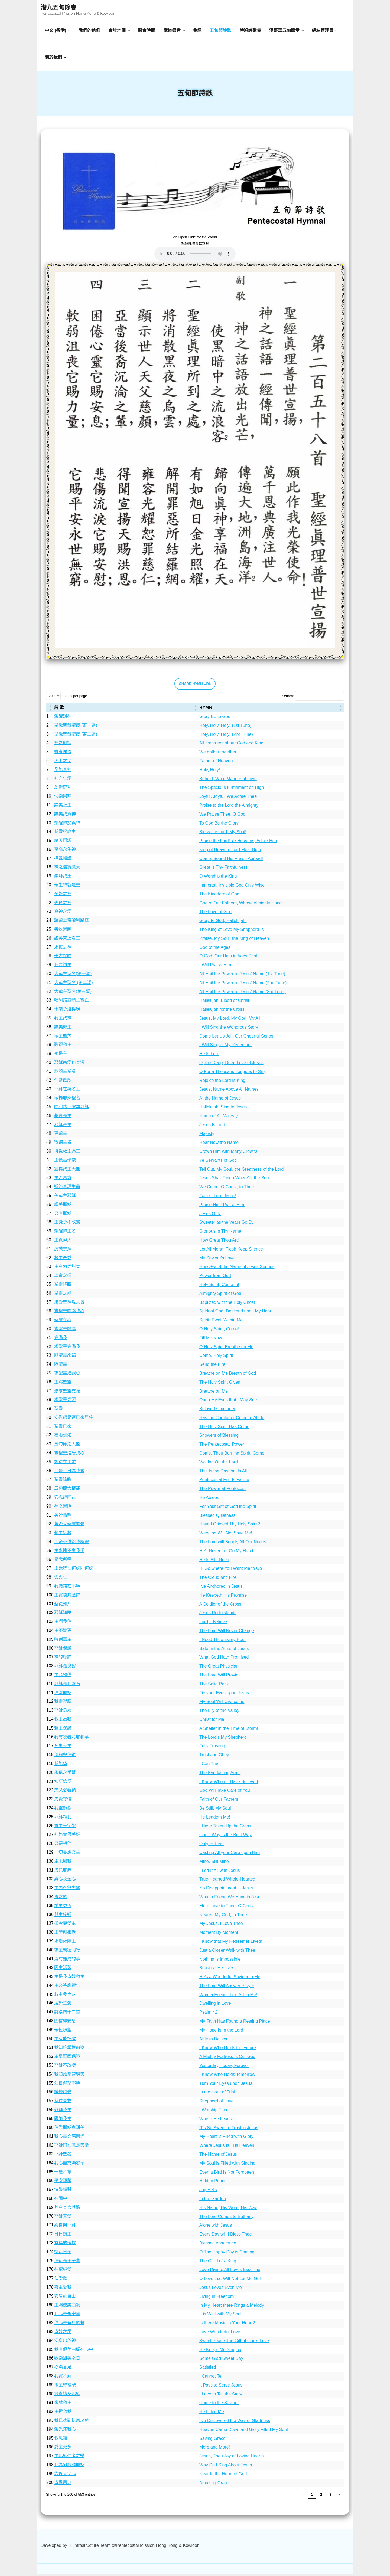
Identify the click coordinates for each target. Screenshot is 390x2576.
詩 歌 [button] (59, 709)
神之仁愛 (63, 780)
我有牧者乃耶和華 (71, 1738)
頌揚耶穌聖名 (67, 1099)
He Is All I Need (214, 1561)
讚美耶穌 (63, 1206)
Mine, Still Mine (214, 1863)
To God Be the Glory (219, 824)
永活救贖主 (65, 1943)
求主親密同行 (67, 1951)
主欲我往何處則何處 (73, 1570)
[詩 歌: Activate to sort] (126, 709)
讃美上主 (63, 807)
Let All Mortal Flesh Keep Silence (231, 1251)
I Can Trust (209, 1765)
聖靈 (58, 1410)
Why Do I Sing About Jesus (225, 2467)
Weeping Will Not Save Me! (225, 1535)
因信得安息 (65, 2022)
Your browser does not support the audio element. (195, 255)
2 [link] (321, 2496)
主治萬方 (63, 1179)
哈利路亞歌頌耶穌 (71, 1108)
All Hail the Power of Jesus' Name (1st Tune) (242, 975)
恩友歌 (60, 1898)
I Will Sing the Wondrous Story (228, 1029)
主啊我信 (63, 1623)
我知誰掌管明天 (69, 2076)
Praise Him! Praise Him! (222, 1206)
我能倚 (60, 1765)
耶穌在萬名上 (67, 1090)
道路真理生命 (67, 1188)
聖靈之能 (63, 1294)
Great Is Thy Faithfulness (223, 869)
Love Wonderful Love (219, 2333)
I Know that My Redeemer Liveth (230, 1943)
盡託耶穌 (63, 1871)
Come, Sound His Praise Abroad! (231, 860)
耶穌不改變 (65, 2067)
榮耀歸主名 (65, 1232)
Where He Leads (215, 2120)
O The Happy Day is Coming (226, 2254)
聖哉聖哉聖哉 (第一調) (75, 726)
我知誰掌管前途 (69, 2049)
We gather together (217, 754)
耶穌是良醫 (65, 1667)
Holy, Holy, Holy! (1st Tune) (225, 727)
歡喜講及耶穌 (67, 2395)
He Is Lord (209, 1055)
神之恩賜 (63, 1508)
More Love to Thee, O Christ (226, 1907)
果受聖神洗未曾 (69, 1303)
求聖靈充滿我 (67, 1348)
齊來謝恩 (63, 753)
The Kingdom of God (219, 896)
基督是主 (63, 1117)
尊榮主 (60, 1135)
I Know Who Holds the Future (227, 2049)
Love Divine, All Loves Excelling (229, 2271)
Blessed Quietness (217, 1517)
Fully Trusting (212, 1747)
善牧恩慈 (63, 931)
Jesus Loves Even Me (220, 2289)
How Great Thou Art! (219, 1242)
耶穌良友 (63, 1712)
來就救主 (63, 2404)
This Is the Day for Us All (223, 1472)
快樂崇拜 (63, 798)
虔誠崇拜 (63, 1250)
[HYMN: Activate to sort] (271, 709)
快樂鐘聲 (63, 2191)
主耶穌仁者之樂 (69, 2457)
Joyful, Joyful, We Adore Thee (228, 798)
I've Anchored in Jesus (221, 1588)
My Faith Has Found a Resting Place (234, 2023)
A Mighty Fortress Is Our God (227, 2058)
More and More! (214, 2449)
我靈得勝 (63, 1703)
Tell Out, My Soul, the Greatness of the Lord (241, 1171)
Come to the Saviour (219, 2404)
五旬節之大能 (67, 1445)
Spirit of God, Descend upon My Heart (235, 1313)
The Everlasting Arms (219, 1774)
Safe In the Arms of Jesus (224, 1650)
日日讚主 (63, 2235)
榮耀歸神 (63, 718)
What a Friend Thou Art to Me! (228, 1996)
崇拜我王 (63, 877)
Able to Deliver (213, 2040)
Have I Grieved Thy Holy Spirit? (229, 1526)
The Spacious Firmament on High (231, 789)
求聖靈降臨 (65, 1330)
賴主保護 (63, 1730)
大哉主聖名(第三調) (73, 993)
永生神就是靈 (67, 886)
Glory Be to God (214, 718)
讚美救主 (63, 1028)
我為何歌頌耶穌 (69, 2466)
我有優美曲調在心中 (73, 2351)
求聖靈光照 (65, 1401)
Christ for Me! (212, 1721)
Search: (288, 698)
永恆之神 (63, 948)
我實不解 (63, 2377)
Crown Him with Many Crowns (228, 1153)
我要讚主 (63, 966)
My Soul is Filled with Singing (227, 2165)
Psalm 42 (208, 2014)
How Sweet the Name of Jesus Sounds (236, 1268)
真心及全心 (65, 1880)
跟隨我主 (63, 2120)
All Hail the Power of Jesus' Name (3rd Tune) (242, 993)
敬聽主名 (63, 1144)
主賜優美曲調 (67, 2306)
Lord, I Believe (213, 1623)
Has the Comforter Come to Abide (231, 1419)
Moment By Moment (218, 1934)
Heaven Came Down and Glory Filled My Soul (243, 2431)
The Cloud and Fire (217, 1579)
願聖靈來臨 (65, 1357)
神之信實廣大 (67, 869)
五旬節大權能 (67, 1490)
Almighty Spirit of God (220, 1295)
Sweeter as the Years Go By (226, 1224)
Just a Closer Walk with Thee (227, 1952)
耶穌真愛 (63, 2218)
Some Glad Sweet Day (221, 2360)
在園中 (60, 2200)
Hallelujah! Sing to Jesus (223, 1109)
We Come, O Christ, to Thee (226, 1188)
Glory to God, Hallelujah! (222, 922)
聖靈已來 (63, 1428)
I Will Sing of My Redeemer (225, 1046)
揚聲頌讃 (63, 860)
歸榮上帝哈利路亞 (71, 922)
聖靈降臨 (63, 1286)
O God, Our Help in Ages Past (228, 958)
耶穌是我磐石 (67, 1685)
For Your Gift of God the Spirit (227, 1508)
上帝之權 (63, 1277)
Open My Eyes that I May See (228, 1401)
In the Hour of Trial (217, 2094)
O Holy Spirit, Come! (219, 1330)
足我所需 (63, 1561)
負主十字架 (65, 1827)
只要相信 (63, 1845)
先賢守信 (63, 1801)
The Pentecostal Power (221, 1446)
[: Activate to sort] (50, 709)
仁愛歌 (60, 2280)
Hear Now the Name (219, 1144)
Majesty (206, 1135)
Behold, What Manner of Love (228, 780)
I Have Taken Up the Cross (225, 1827)
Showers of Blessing (219, 1437)
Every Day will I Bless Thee (225, 2236)
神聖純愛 (63, 2271)
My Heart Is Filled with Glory (226, 2138)
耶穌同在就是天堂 (71, 2147)
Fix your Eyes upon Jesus (224, 1694)
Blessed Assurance (217, 2245)
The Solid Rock (214, 1686)
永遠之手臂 (65, 1774)
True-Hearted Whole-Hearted (227, 1881)
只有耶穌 (63, 1215)
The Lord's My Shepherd (223, 1739)
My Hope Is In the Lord (221, 2032)
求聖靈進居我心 (69, 1454)
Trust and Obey (214, 1756)
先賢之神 (63, 904)
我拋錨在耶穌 (67, 1588)
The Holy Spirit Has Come (224, 1428)
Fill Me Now (210, 1339)
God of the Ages (214, 949)
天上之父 (63, 762)
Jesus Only (210, 1215)
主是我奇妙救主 (69, 1978)
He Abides (209, 1499)
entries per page (74, 698)
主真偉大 (63, 1241)
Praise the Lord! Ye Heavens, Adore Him (238, 842)
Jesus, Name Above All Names (229, 1091)
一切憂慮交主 (67, 1854)
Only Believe (211, 1845)
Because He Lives (216, 1969)
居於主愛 (63, 2005)
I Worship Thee (214, 2111)
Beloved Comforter (217, 1410)
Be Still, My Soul (215, 1810)
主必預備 (63, 1676)
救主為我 (63, 1721)
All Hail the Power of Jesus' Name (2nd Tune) (243, 984)
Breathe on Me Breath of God (227, 1375)
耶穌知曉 (63, 1614)
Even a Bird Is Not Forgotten (226, 2173)
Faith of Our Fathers (218, 1801)
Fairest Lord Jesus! (217, 1197)
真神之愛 (63, 913)
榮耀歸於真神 (67, 824)
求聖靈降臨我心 (69, 1312)
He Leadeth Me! (214, 1819)
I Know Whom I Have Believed (228, 1783)
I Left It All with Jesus (219, 1872)
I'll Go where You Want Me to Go (230, 1570)
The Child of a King (217, 2262)
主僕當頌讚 (65, 1162)
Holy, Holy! (209, 771)
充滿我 (60, 1339)
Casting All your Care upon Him (229, 1854)
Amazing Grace (214, 2484)
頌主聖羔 (63, 1037)
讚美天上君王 (67, 940)
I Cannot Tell (211, 2378)
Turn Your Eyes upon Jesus (225, 2085)
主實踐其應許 (67, 1596)
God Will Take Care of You (224, 1792)
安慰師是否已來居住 (73, 1419)
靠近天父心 (65, 2475)
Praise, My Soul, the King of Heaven (234, 940)
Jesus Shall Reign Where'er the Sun (234, 1179)
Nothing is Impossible (219, 1960)
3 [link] (330, 2496)
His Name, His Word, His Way (228, 2209)
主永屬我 (63, 1862)
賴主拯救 (63, 1534)
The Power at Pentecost (222, 1490)
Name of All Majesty (218, 1117)
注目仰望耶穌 (67, 2084)
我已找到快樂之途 (71, 2422)
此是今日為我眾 (69, 1472)
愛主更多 (63, 2448)
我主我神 (63, 1020)
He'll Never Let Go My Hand (226, 1552)
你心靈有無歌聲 (69, 2324)
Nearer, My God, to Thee (223, 1916)
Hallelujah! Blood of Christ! (225, 1002)
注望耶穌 (63, 1694)
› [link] (339, 2496)
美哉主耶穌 (65, 1197)
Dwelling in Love (215, 2005)
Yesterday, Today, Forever (224, 2067)
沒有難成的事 (67, 1960)
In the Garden (212, 2200)
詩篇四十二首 (67, 2013)
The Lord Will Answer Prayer (226, 1987)
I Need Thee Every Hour (222, 1641)
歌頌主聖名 (65, 1073)
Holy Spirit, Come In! (219, 1286)
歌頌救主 (63, 1046)
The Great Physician (219, 1668)
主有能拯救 (65, 2040)
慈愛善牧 (63, 2102)
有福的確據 (65, 2244)
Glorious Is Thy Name (220, 1233)
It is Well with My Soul (220, 2316)
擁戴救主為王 (67, 1153)
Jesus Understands (217, 1614)
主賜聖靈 (63, 1383)
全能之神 (63, 895)
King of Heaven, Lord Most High (230, 851)
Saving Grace (212, 2440)
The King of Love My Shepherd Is (231, 931)
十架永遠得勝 (67, 1011)
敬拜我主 (63, 2111)
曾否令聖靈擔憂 (69, 1525)
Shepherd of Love (216, 2103)
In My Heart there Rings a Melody (231, 2307)
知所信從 (63, 1783)
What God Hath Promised (224, 1659)
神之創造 (63, 744)
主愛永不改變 (67, 1224)
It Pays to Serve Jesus (220, 2387)
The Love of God (215, 913)
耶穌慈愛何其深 (69, 1064)
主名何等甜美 (67, 1268)
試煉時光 (63, 2093)
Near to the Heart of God (223, 2475)
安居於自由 (65, 2298)
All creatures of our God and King (231, 745)
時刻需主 (63, 1641)
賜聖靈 (60, 1366)
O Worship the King (218, 878)
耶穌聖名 (63, 2156)
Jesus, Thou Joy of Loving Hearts (231, 2458)
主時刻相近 (65, 1934)
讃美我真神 (65, 815)
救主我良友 (65, 1996)
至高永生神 (65, 851)
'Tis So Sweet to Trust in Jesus (228, 2129)
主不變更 (63, 1632)
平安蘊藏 (63, 2182)
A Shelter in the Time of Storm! (228, 1730)
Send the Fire (212, 1366)
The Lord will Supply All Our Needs (232, 1543)
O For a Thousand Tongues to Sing (232, 1073)
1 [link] (312, 2496)
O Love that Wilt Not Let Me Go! (230, 2280)
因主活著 (63, 1969)
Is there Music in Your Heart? (227, 2324)
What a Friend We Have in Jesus (231, 1898)
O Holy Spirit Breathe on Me (226, 1348)
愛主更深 (63, 1907)
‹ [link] (302, 2496)
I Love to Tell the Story (220, 2395)
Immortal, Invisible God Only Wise (232, 887)
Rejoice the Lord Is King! (222, 1082)
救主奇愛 (63, 1259)
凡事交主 (63, 1747)
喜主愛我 (63, 2289)
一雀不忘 (63, 2173)
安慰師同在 (65, 1499)
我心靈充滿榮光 (69, 2138)
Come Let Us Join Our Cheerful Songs (236, 1037)
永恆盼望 (63, 2031)
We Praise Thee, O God (222, 815)
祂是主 (60, 1055)
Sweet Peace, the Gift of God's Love (234, 2342)
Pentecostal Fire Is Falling (224, 1481)
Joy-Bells (208, 2191)
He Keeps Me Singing (220, 2351)
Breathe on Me (213, 1392)
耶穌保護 (63, 1650)
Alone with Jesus (215, 2227)
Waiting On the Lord (218, 1464)
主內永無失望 (67, 1889)
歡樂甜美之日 (67, 2360)
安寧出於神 (65, 2342)
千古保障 (63, 957)
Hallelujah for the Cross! (222, 1011)
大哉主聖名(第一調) (73, 975)
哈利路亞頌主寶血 (71, 1002)
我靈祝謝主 (65, 833)
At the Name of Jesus (220, 1100)
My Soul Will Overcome (221, 1703)
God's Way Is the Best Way (225, 1836)
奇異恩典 (63, 2484)
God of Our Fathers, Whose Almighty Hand (240, 904)
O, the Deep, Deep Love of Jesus (231, 1064)
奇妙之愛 (63, 2333)
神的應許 (63, 1658)
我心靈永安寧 (67, 2315)
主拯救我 (63, 2413)
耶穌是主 (63, 1126)
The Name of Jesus (218, 2156)
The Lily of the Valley (219, 1712)
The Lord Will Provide (220, 1677)
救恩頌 (60, 2439)
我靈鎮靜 (63, 1809)
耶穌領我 (63, 1818)
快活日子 (63, 2253)
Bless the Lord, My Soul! (222, 833)
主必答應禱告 (67, 1987)
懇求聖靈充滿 (67, 1392)
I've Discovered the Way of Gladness (234, 2422)
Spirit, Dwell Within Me (221, 1322)
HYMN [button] (205, 709)
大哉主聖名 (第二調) (73, 984)
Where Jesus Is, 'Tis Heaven (226, 2147)
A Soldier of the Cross (220, 1605)
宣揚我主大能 (67, 1170)
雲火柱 (60, 1579)
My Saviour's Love (217, 1259)
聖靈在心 (63, 1321)
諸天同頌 (63, 842)
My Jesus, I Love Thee (221, 1925)
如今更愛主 (65, 1925)
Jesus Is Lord (212, 1126)
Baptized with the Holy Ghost (227, 1304)
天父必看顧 (65, 1792)
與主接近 (63, 1916)
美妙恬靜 (63, 1516)
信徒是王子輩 (67, 2262)
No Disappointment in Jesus (226, 1890)
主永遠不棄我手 (69, 1552)
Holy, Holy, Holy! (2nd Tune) (226, 736)
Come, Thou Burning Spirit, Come (231, 1455)
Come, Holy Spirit (216, 1357)
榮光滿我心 (65, 2431)
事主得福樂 (65, 2386)
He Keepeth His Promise (223, 1597)
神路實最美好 (67, 1836)
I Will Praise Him (215, 966)
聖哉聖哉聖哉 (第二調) (75, 735)
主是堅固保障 (67, 2058)
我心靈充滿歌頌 (69, 2164)
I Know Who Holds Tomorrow (227, 2076)
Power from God (215, 1277)
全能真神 (63, 771)
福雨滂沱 (63, 1437)
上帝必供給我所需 (71, 1543)
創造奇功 (63, 789)
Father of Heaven (216, 762)
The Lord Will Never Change (226, 1632)
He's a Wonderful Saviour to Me (229, 1978)
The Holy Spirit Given (219, 1383)
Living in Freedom (216, 2298)
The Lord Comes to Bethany (226, 2218)
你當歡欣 (63, 1081)
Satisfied (207, 2369)
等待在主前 (65, 1463)
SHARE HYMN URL (195, 686)
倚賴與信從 (65, 1756)
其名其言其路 (67, 2209)
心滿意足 (63, 2369)
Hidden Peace (213, 2182)
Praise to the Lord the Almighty (228, 807)
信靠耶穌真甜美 (69, 2129)
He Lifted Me (211, 2413)
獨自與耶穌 (65, 2226)
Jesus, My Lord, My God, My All (229, 1020)
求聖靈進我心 (67, 1375)
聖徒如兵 (63, 1605)
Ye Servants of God (218, 1162)
